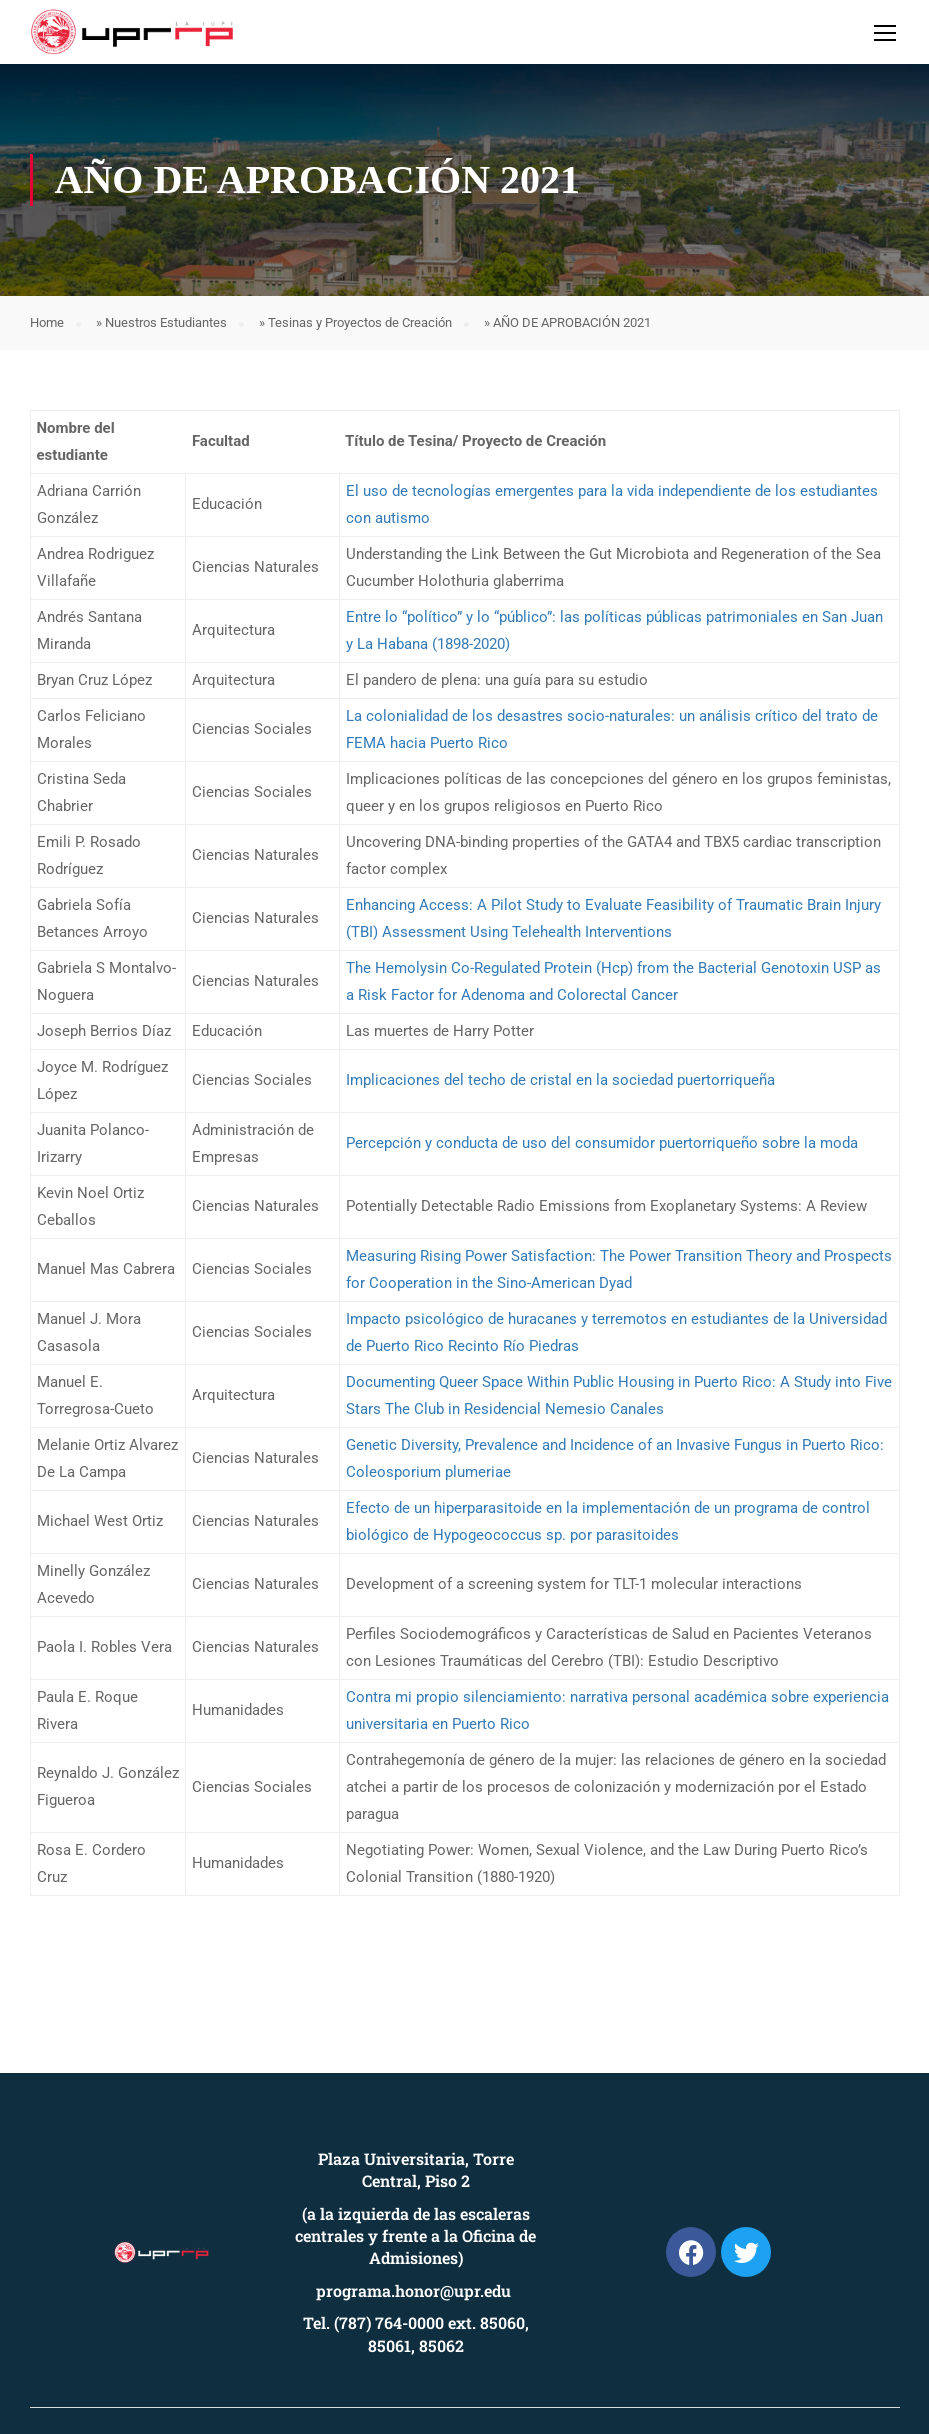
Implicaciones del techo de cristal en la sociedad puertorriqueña (560, 1080)
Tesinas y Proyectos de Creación (360, 322)
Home (47, 322)
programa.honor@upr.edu (413, 2290)
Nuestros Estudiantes (166, 322)
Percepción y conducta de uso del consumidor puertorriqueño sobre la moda (602, 1143)
